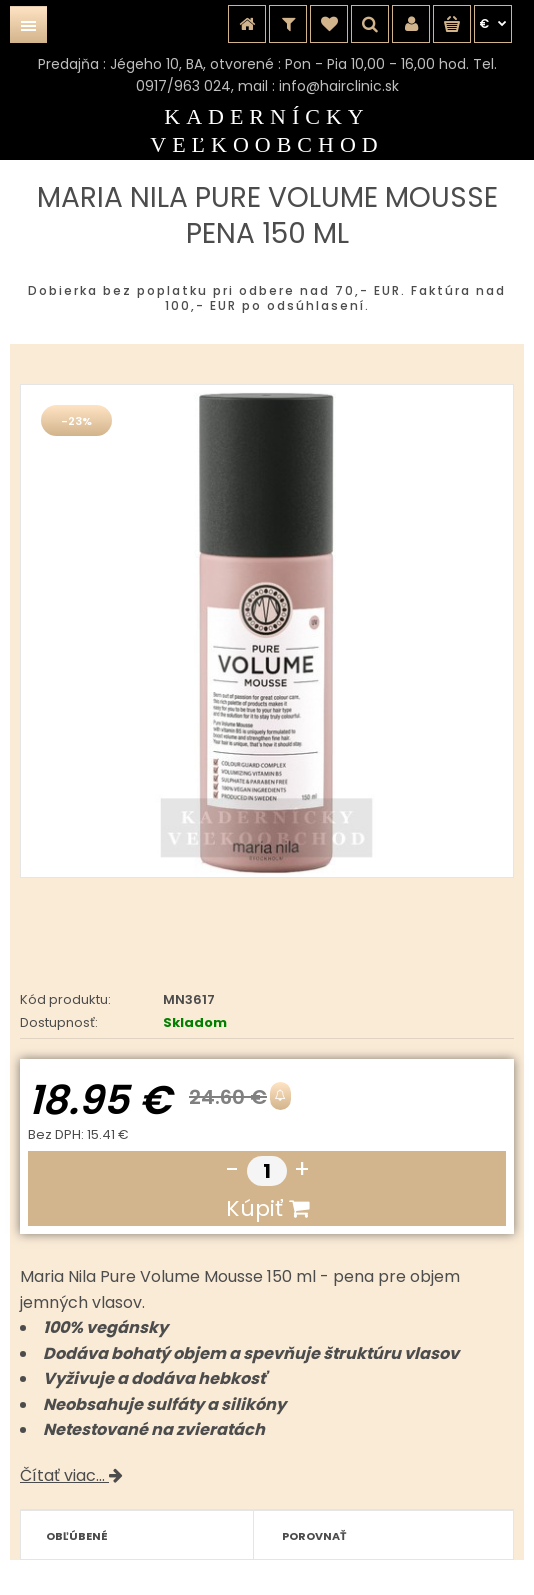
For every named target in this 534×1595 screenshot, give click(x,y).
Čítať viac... (71, 1475)
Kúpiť (267, 1208)
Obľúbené (77, 1536)
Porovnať (314, 1536)
